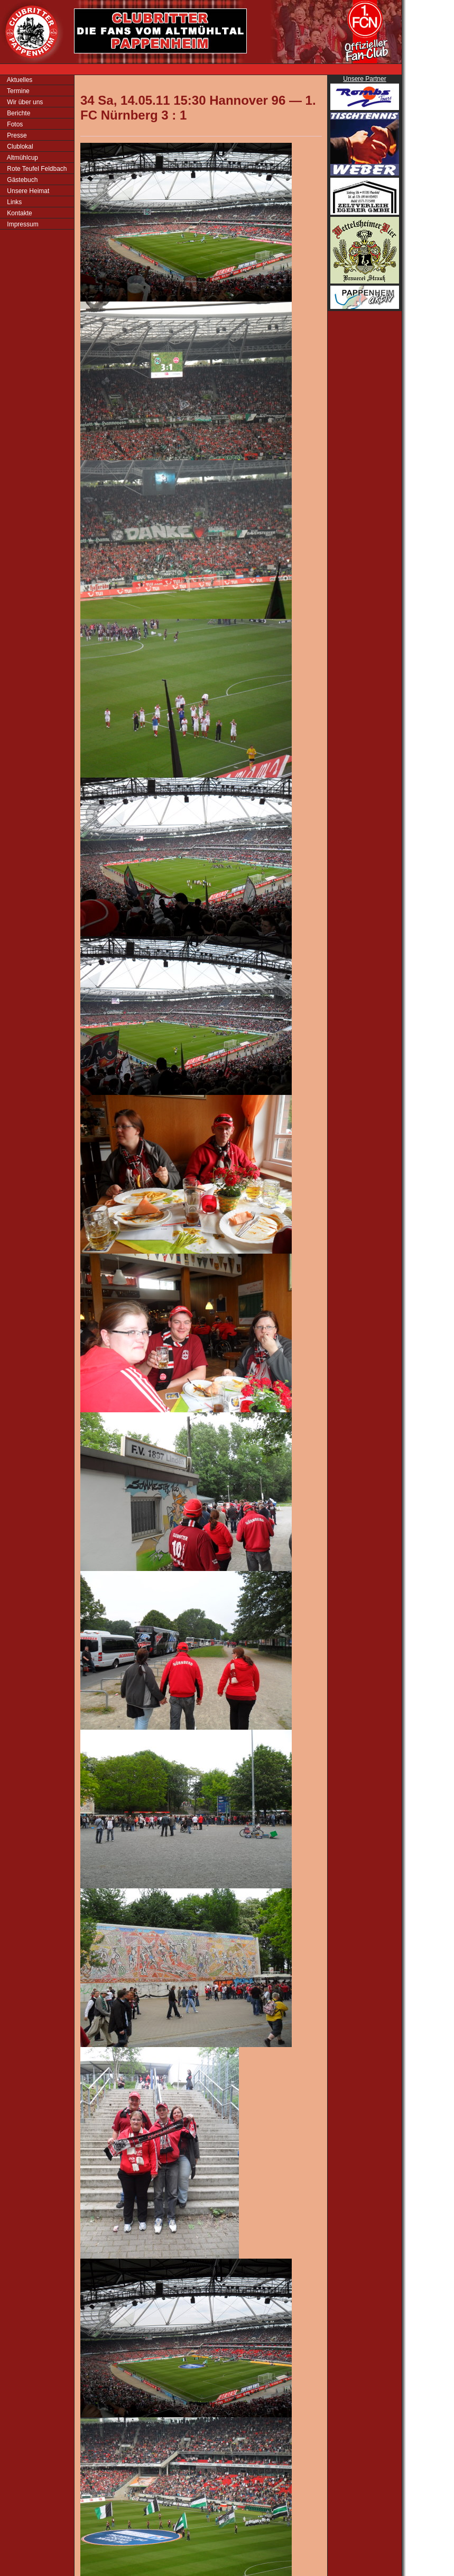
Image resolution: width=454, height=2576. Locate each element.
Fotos (14, 124)
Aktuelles (18, 80)
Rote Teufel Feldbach (36, 168)
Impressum (22, 224)
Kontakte (18, 213)
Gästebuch (21, 180)
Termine (17, 91)
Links (13, 202)
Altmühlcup (21, 157)
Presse (16, 135)
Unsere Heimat (27, 191)
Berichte (17, 113)
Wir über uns (24, 102)
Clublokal (19, 146)
